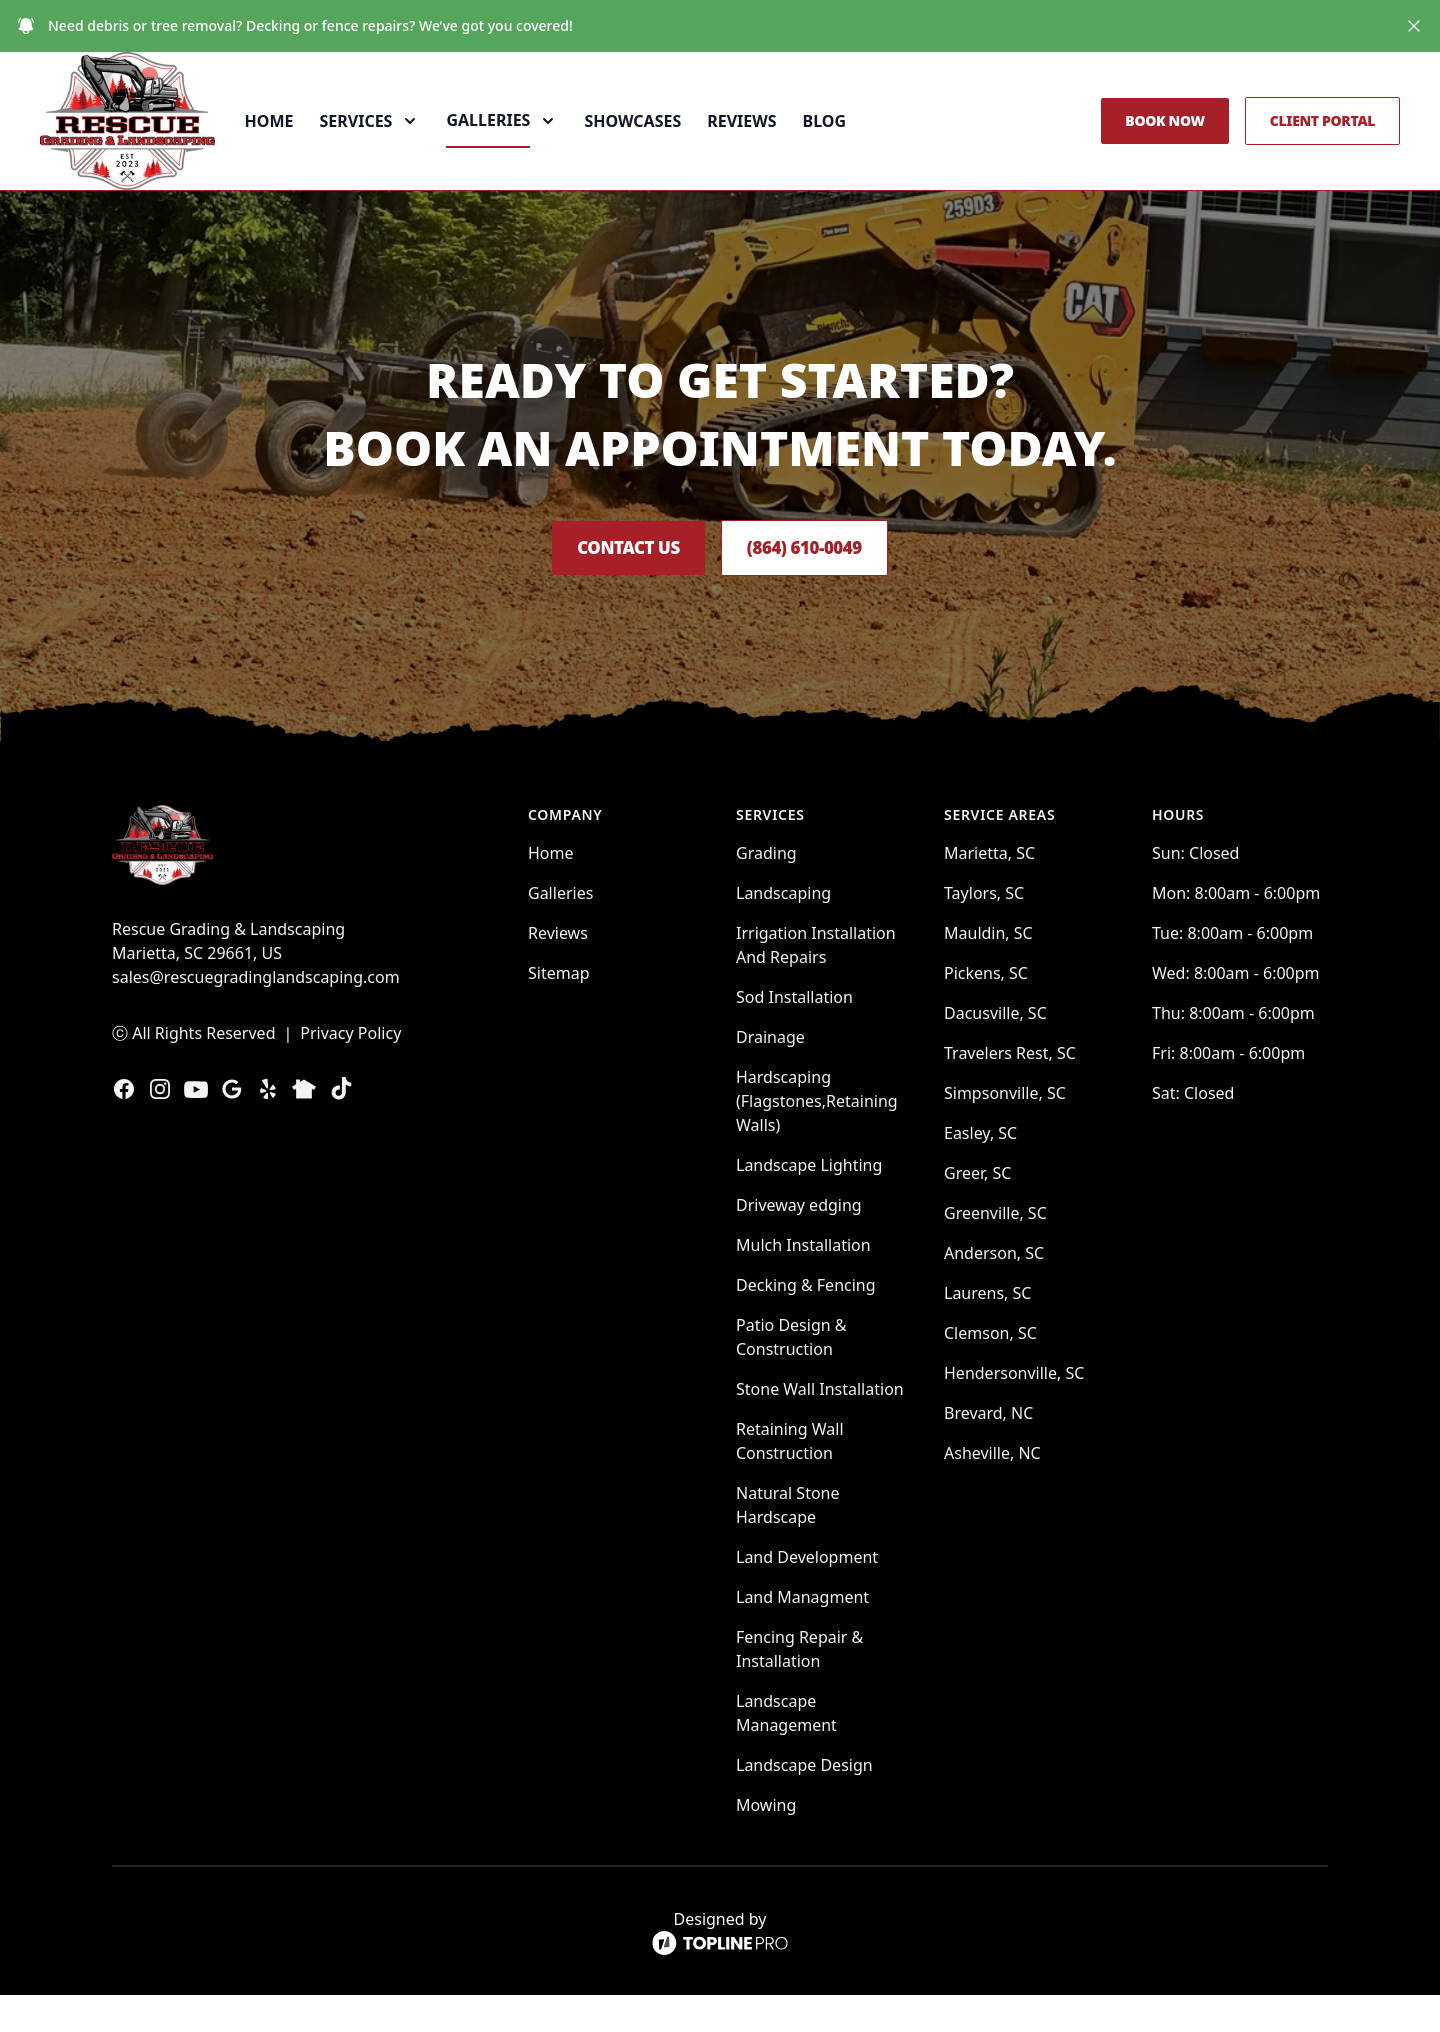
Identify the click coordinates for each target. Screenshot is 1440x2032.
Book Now (1164, 139)
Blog (871, 140)
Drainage (770, 1074)
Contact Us (609, 585)
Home (315, 140)
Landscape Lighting (809, 1202)
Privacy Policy (350, 1070)
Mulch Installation (803, 1282)
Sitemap (559, 1010)
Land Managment (802, 1634)
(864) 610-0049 (822, 585)
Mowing (766, 1842)
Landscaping (783, 930)
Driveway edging (799, 1242)
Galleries (560, 930)
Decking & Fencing (806, 1322)
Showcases (679, 140)
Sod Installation (794, 1034)
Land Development (807, 1594)
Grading (766, 890)
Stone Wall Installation (820, 1426)
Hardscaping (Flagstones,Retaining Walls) (817, 1138)
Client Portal (1322, 139)
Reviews (787, 140)
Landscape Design (804, 1802)
